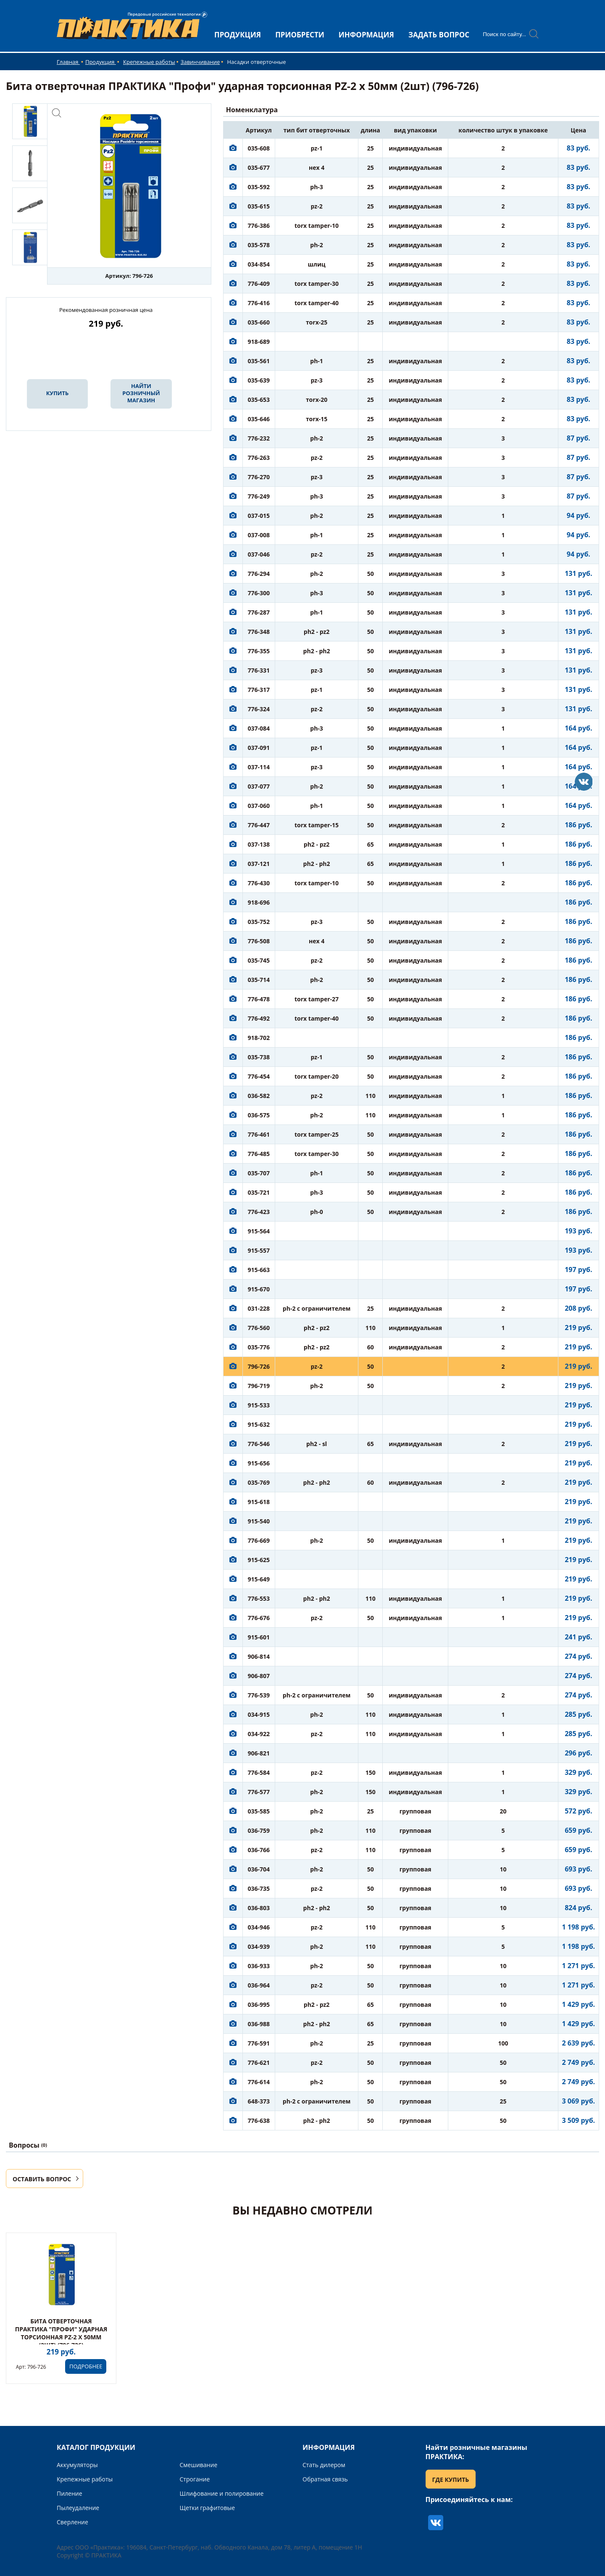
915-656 (258, 1463)
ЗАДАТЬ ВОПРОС (438, 35)
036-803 (258, 1908)
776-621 (258, 2063)
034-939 (258, 1946)
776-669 (258, 1540)
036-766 (258, 1850)
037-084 (258, 728)
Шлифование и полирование (222, 2493)
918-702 (258, 1038)
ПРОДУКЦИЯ (237, 35)
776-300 (258, 593)
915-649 (258, 1579)
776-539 (258, 1695)
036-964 (258, 1985)
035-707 (258, 1173)
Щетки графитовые (207, 2508)
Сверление (72, 2522)
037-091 (258, 748)
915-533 (258, 1405)
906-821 (258, 1753)
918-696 (258, 902)
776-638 (258, 2121)
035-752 (258, 922)
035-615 (258, 206)
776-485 (258, 1154)
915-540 (258, 1521)
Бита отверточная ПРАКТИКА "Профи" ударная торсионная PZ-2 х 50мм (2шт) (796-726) (61, 2333)
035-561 (258, 361)
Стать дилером (323, 2465)
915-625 (258, 1560)
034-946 (258, 1927)
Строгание (195, 2479)
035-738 (258, 1057)
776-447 (258, 825)
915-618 (258, 1502)
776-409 (258, 284)
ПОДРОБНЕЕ (85, 2366)
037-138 (258, 844)
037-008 (258, 535)
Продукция (100, 62)
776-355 (258, 651)
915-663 (258, 1270)
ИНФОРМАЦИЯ (366, 35)
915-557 (258, 1250)
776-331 (258, 670)
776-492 (258, 1018)
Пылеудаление (78, 2508)
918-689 (258, 342)
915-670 (258, 1289)
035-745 (258, 960)
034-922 (258, 1734)
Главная (68, 62)
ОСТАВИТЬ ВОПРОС (42, 2179)
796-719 (258, 1386)
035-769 (258, 1482)
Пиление (69, 2493)
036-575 (258, 1115)
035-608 (258, 148)
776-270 (258, 477)
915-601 (258, 1637)
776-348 (258, 632)
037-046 (258, 554)
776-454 (258, 1076)
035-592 (258, 187)
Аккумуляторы (77, 2465)
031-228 (258, 1308)
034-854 (258, 264)
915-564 (258, 1231)
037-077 (258, 786)
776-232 (258, 438)
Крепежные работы (149, 62)
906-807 (258, 1676)
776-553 (258, 1598)
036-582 (258, 1096)
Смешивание (199, 2465)
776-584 (258, 1772)
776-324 (258, 709)
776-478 (258, 999)
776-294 (258, 574)
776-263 (258, 458)
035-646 (258, 419)
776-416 (258, 303)
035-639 (258, 380)
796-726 (258, 1366)
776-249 (258, 496)
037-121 (258, 864)
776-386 (258, 226)
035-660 (258, 322)
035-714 (258, 980)
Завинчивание (200, 62)
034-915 (258, 1714)
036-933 (258, 1966)
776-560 (258, 1328)
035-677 (258, 168)
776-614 (258, 2082)
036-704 (258, 1869)
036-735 (258, 1888)
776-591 (258, 2043)
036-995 (258, 2005)
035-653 (258, 400)
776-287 (258, 612)
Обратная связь (325, 2479)
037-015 (258, 516)
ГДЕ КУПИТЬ (450, 2480)
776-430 (258, 883)
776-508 (258, 941)
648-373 (258, 2101)
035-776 (258, 1347)
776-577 (258, 1792)
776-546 (258, 1444)
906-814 (258, 1656)
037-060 (258, 806)
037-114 (258, 767)
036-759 (258, 1830)
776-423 (258, 1212)
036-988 (258, 2024)
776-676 (258, 1618)
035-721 (258, 1192)
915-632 (258, 1424)
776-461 (258, 1134)
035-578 (258, 245)
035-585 (258, 1811)
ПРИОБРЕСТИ (299, 35)
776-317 (258, 690)
